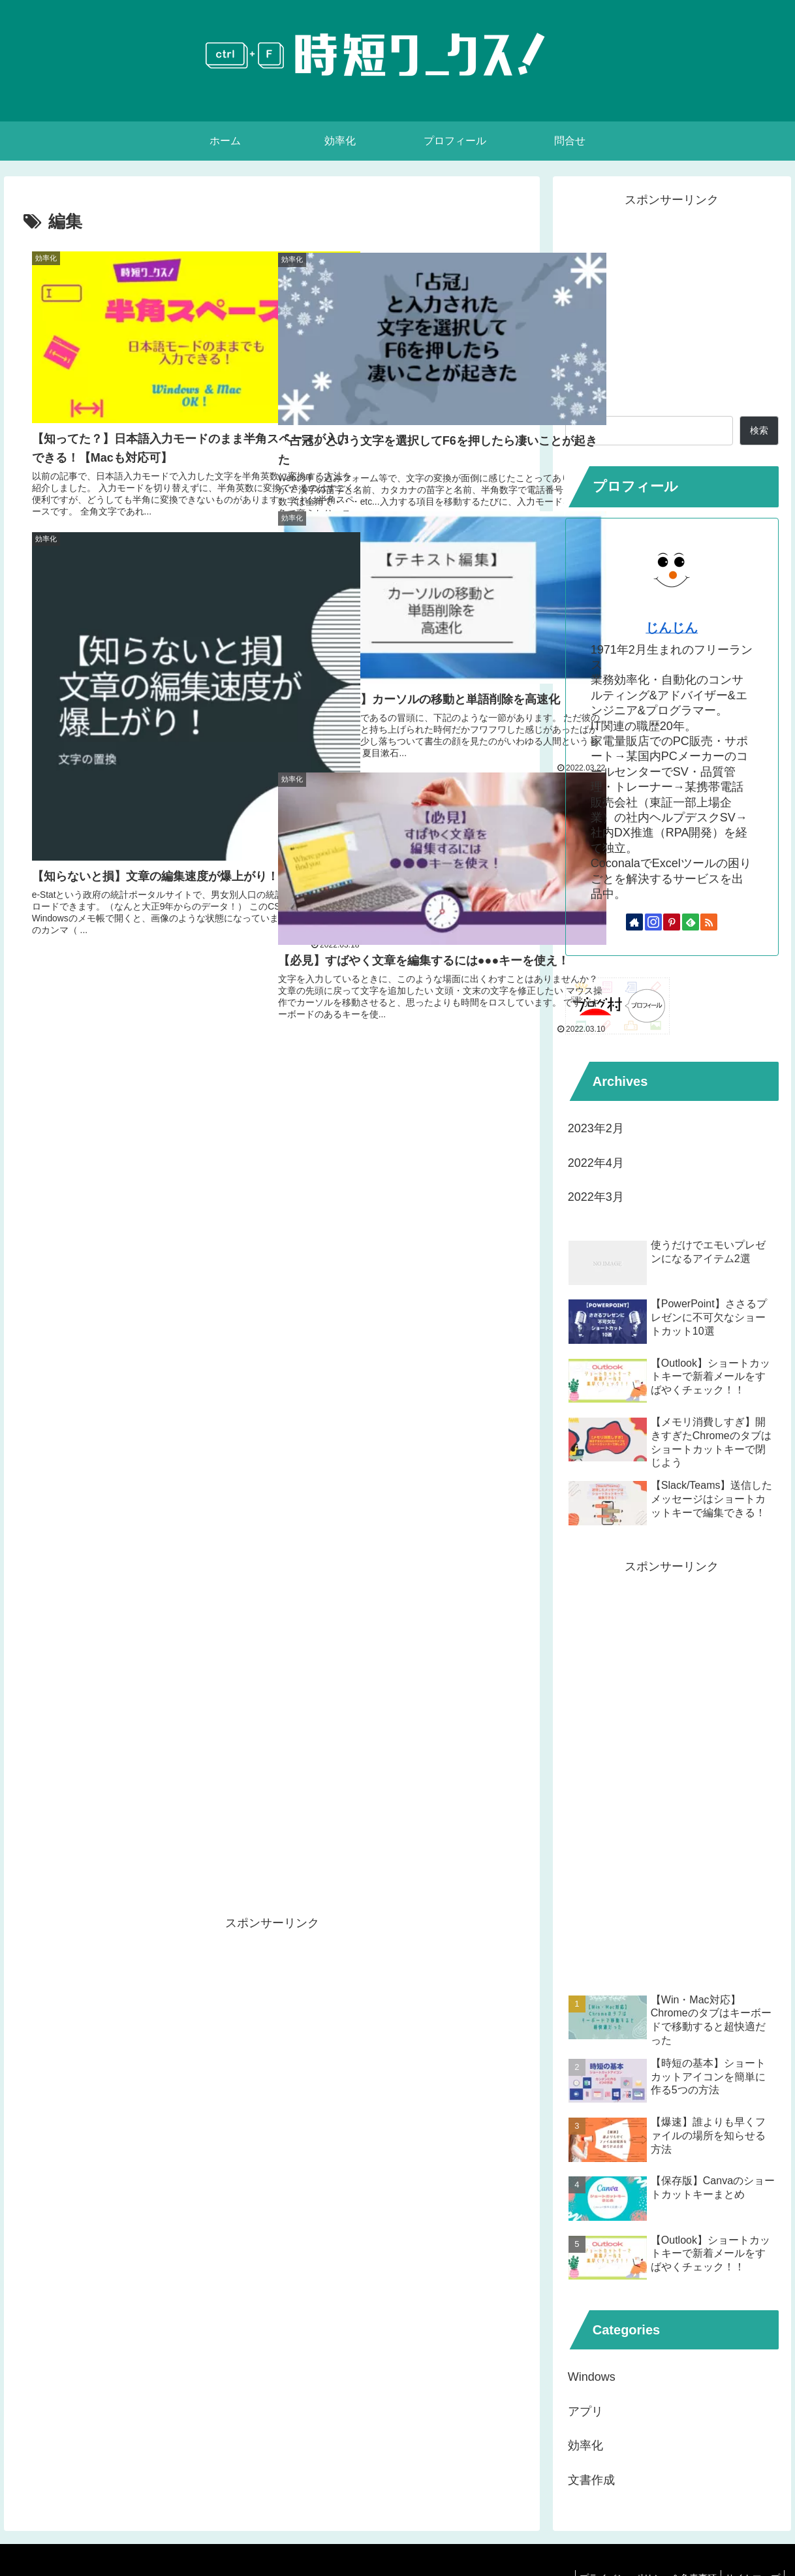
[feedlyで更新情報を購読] (690, 922)
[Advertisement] (271, 1104)
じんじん (672, 627)
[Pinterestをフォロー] (671, 922)
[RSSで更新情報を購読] (708, 922)
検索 (577, 404)
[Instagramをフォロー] (653, 922)
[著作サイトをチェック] (634, 922)
